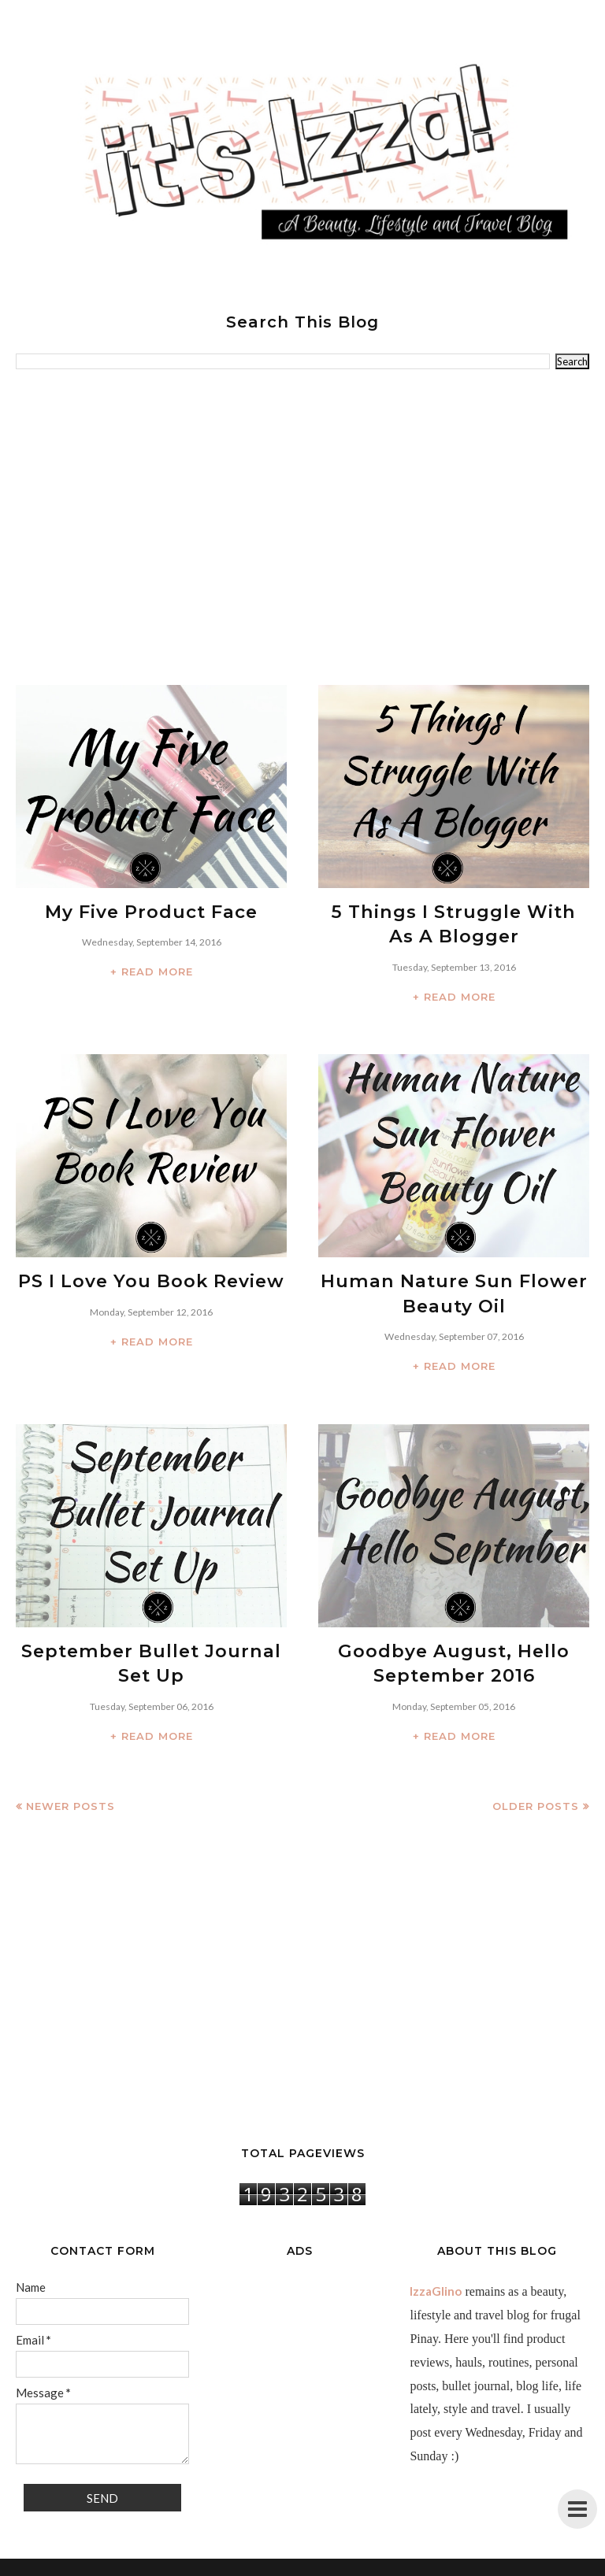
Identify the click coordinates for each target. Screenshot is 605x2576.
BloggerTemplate (381, 2564)
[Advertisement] (302, 527)
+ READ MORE (151, 969)
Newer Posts (70, 1789)
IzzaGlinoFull (258, 2564)
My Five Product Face (152, 910)
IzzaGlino (436, 2275)
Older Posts (535, 1789)
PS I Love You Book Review (151, 1275)
